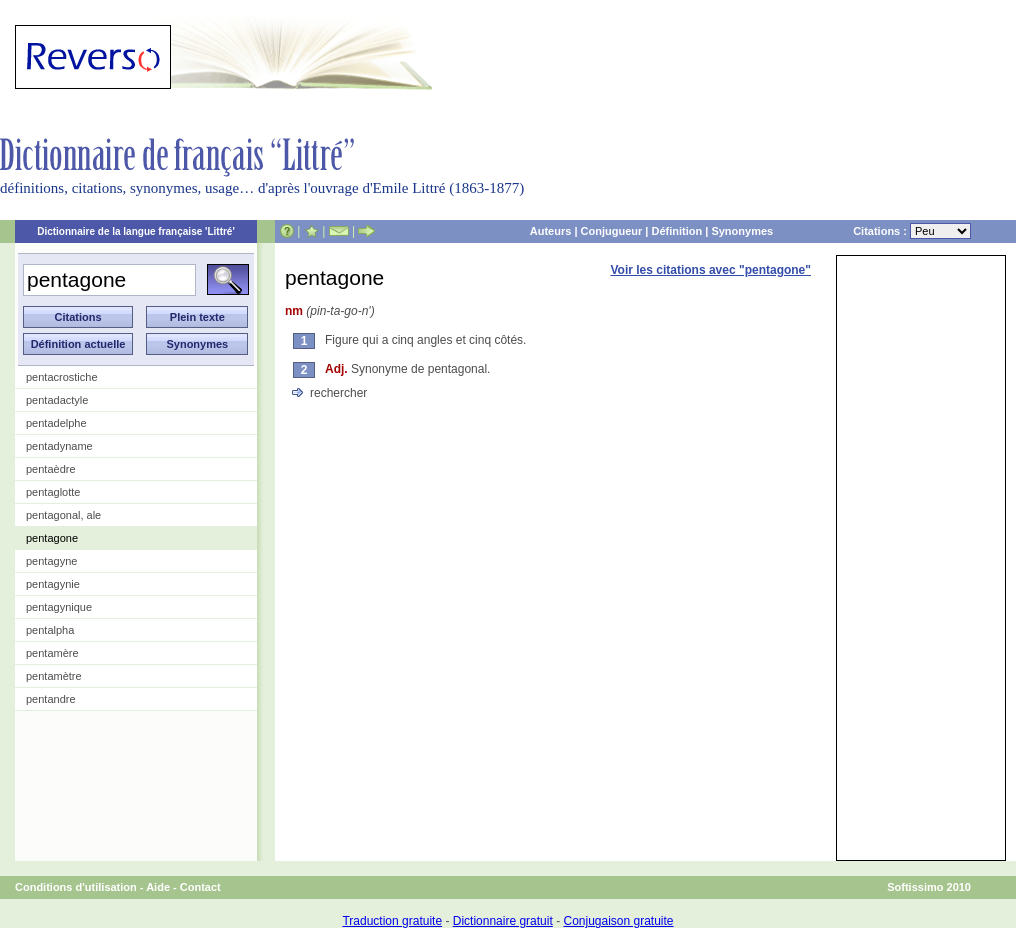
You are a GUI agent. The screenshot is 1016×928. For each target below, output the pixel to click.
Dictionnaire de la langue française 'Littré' (136, 231)
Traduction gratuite (392, 921)
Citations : (912, 231)
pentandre (51, 699)
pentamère (52, 653)
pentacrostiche (62, 377)
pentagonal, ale (63, 515)
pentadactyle (57, 400)
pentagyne (51, 561)
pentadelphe (56, 423)
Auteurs (551, 231)
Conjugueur (612, 231)
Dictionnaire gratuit (503, 921)
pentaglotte (53, 492)
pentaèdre (51, 469)
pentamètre (54, 676)
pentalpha (50, 630)
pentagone (52, 538)
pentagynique (59, 607)
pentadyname (59, 446)
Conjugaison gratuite (618, 921)
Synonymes (742, 231)
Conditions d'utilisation (76, 887)
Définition (676, 231)
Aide (158, 887)
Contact (200, 887)
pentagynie (53, 584)
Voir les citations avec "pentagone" (710, 270)
